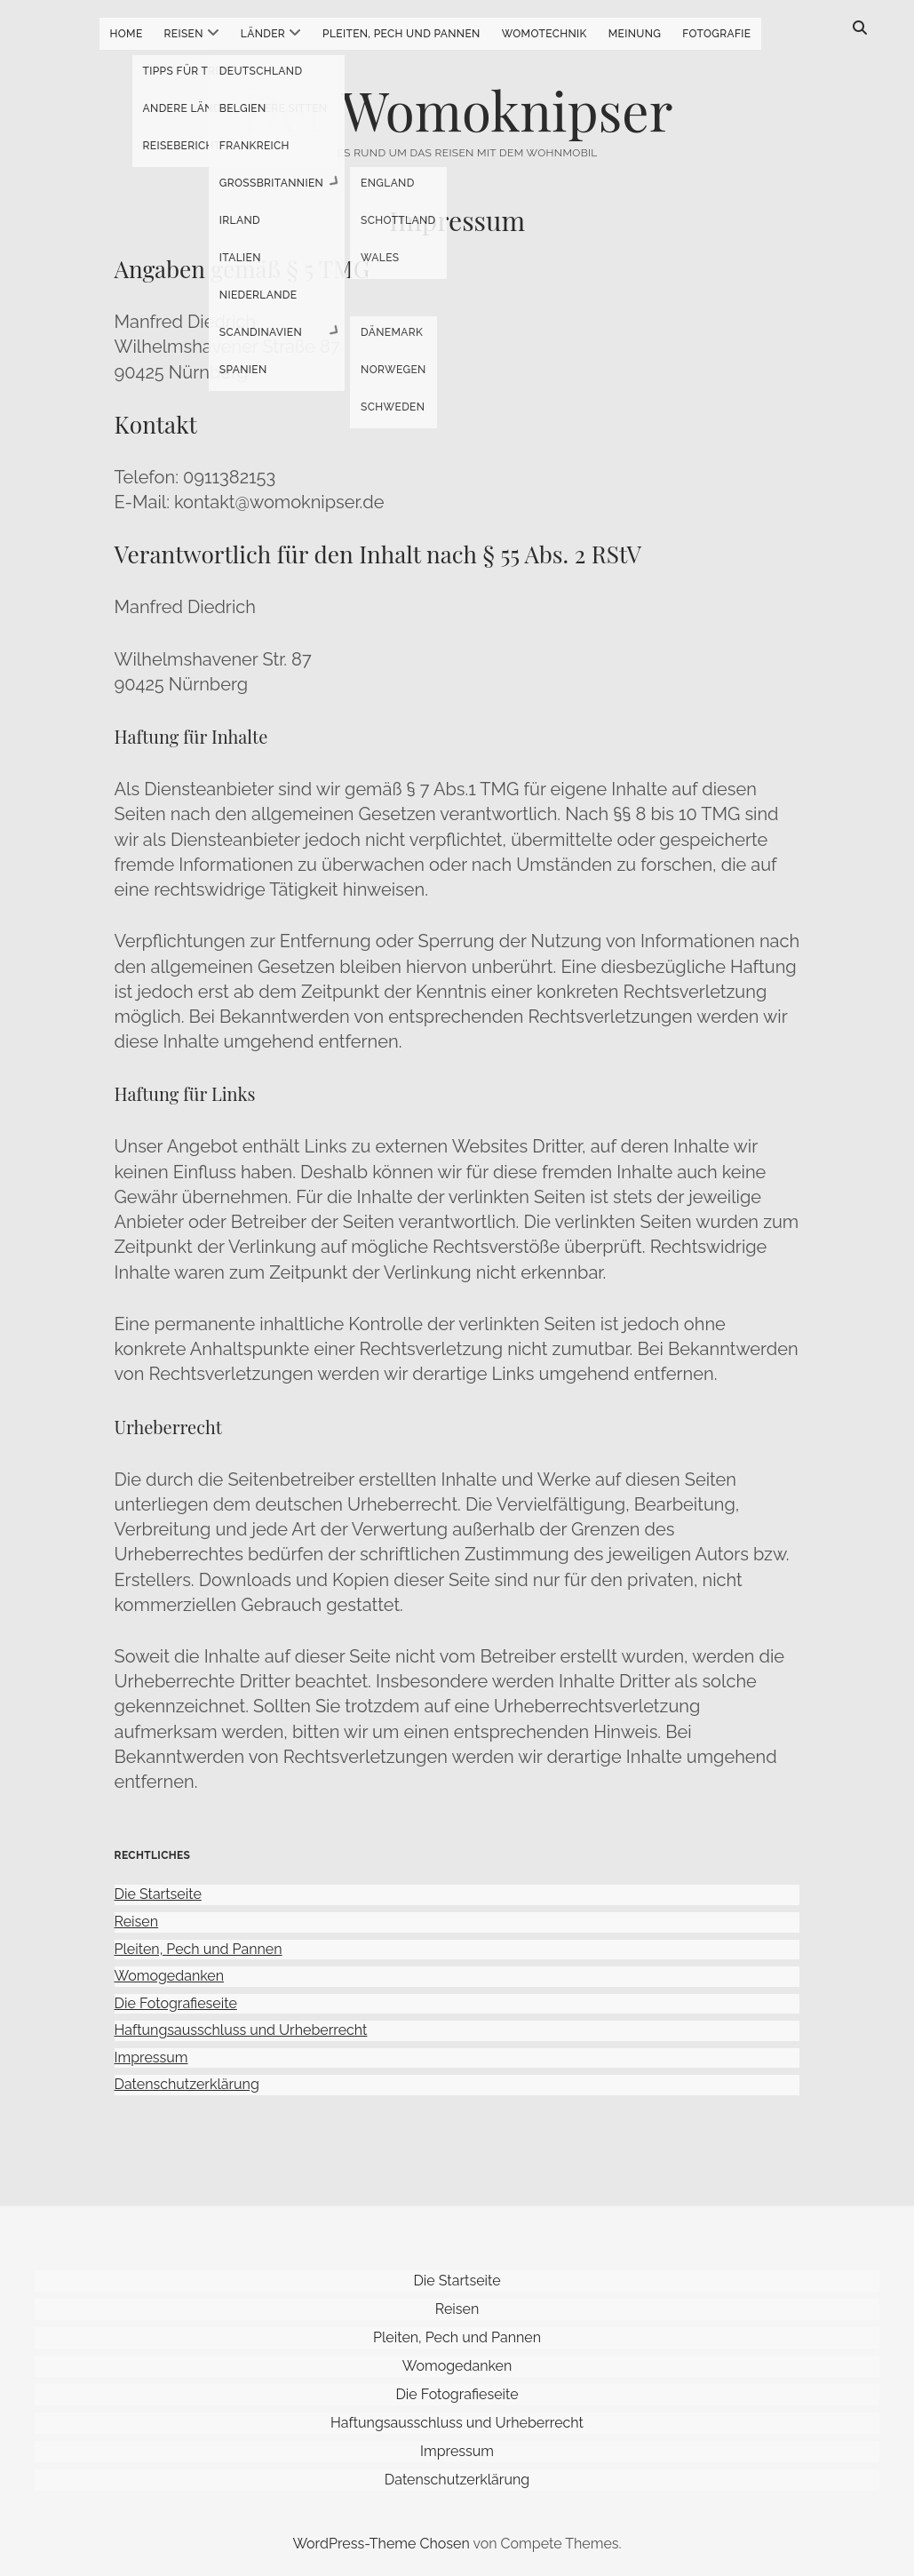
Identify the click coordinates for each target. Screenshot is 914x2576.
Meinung (635, 34)
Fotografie (716, 34)
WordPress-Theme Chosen (380, 2543)
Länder (263, 34)
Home (126, 34)
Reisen (183, 34)
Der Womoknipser (457, 109)
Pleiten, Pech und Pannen (401, 34)
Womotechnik (544, 34)
